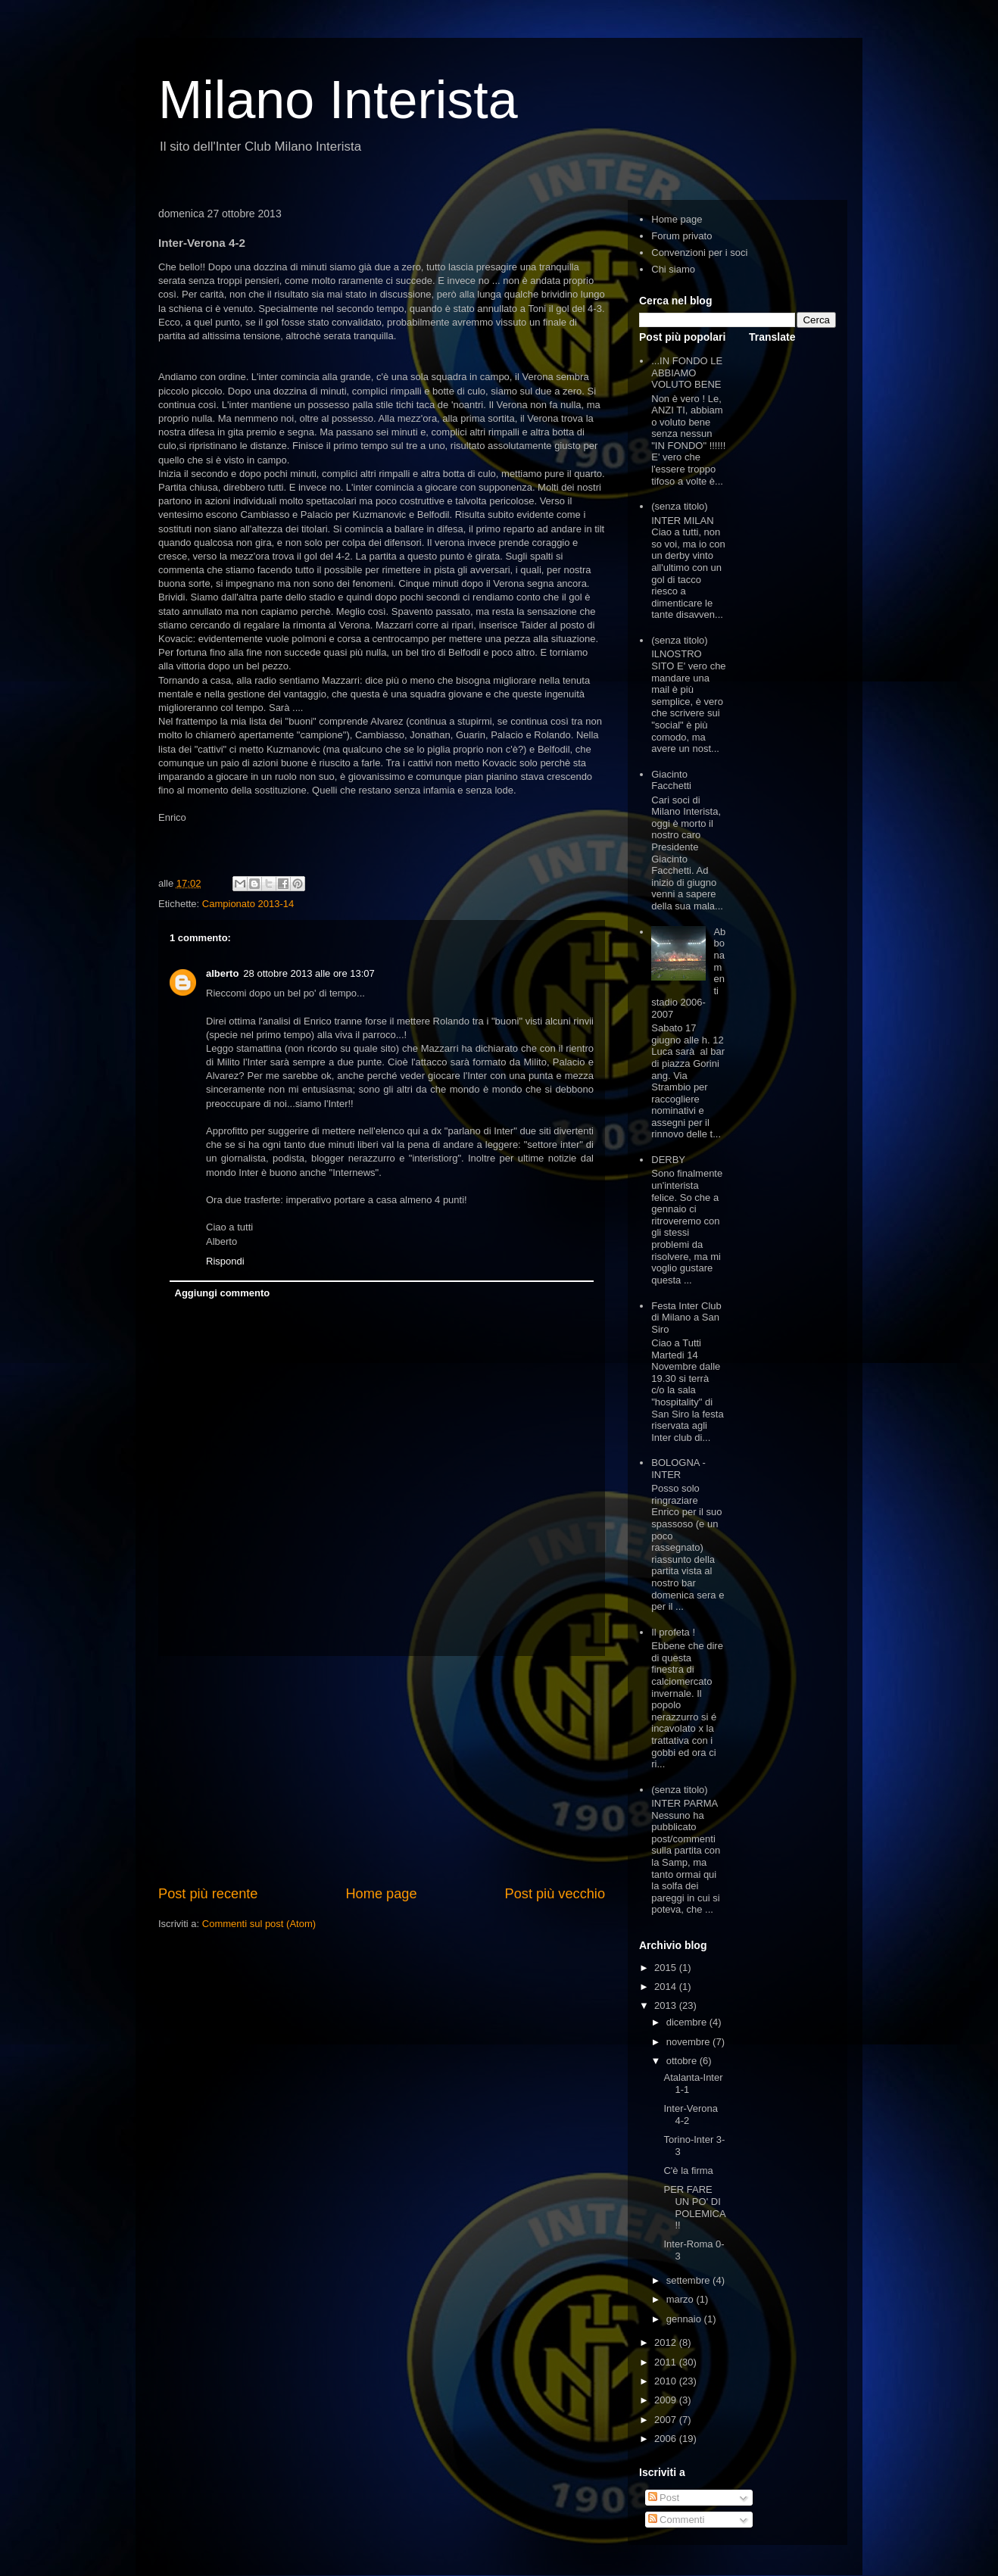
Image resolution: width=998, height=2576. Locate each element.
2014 (666, 1986)
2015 (666, 1967)
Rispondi (225, 1261)
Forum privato (681, 236)
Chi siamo (673, 269)
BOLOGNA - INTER (678, 1468)
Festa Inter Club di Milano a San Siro (686, 1317)
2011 (666, 2362)
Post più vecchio (555, 1893)
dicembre (688, 2022)
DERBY (668, 1159)
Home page (380, 1893)
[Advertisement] (381, 1770)
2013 (666, 2005)
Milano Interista (338, 99)
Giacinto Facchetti (671, 780)
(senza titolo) (679, 506)
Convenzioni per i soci (699, 252)
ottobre (683, 2060)
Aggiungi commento (222, 1293)
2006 (666, 2438)
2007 (666, 2419)
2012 (666, 2342)
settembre (689, 2280)
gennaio (685, 2319)
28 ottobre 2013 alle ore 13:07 (308, 973)
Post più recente (207, 1893)
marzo (681, 2299)
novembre (689, 2041)
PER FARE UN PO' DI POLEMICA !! (694, 2207)
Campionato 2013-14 (248, 903)
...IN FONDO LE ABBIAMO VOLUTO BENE (686, 372)
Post (664, 2497)
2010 (666, 2381)
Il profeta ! (673, 1632)
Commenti (676, 2519)
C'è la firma (688, 2170)
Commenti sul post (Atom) (259, 1923)
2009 (666, 2400)
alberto (222, 973)
